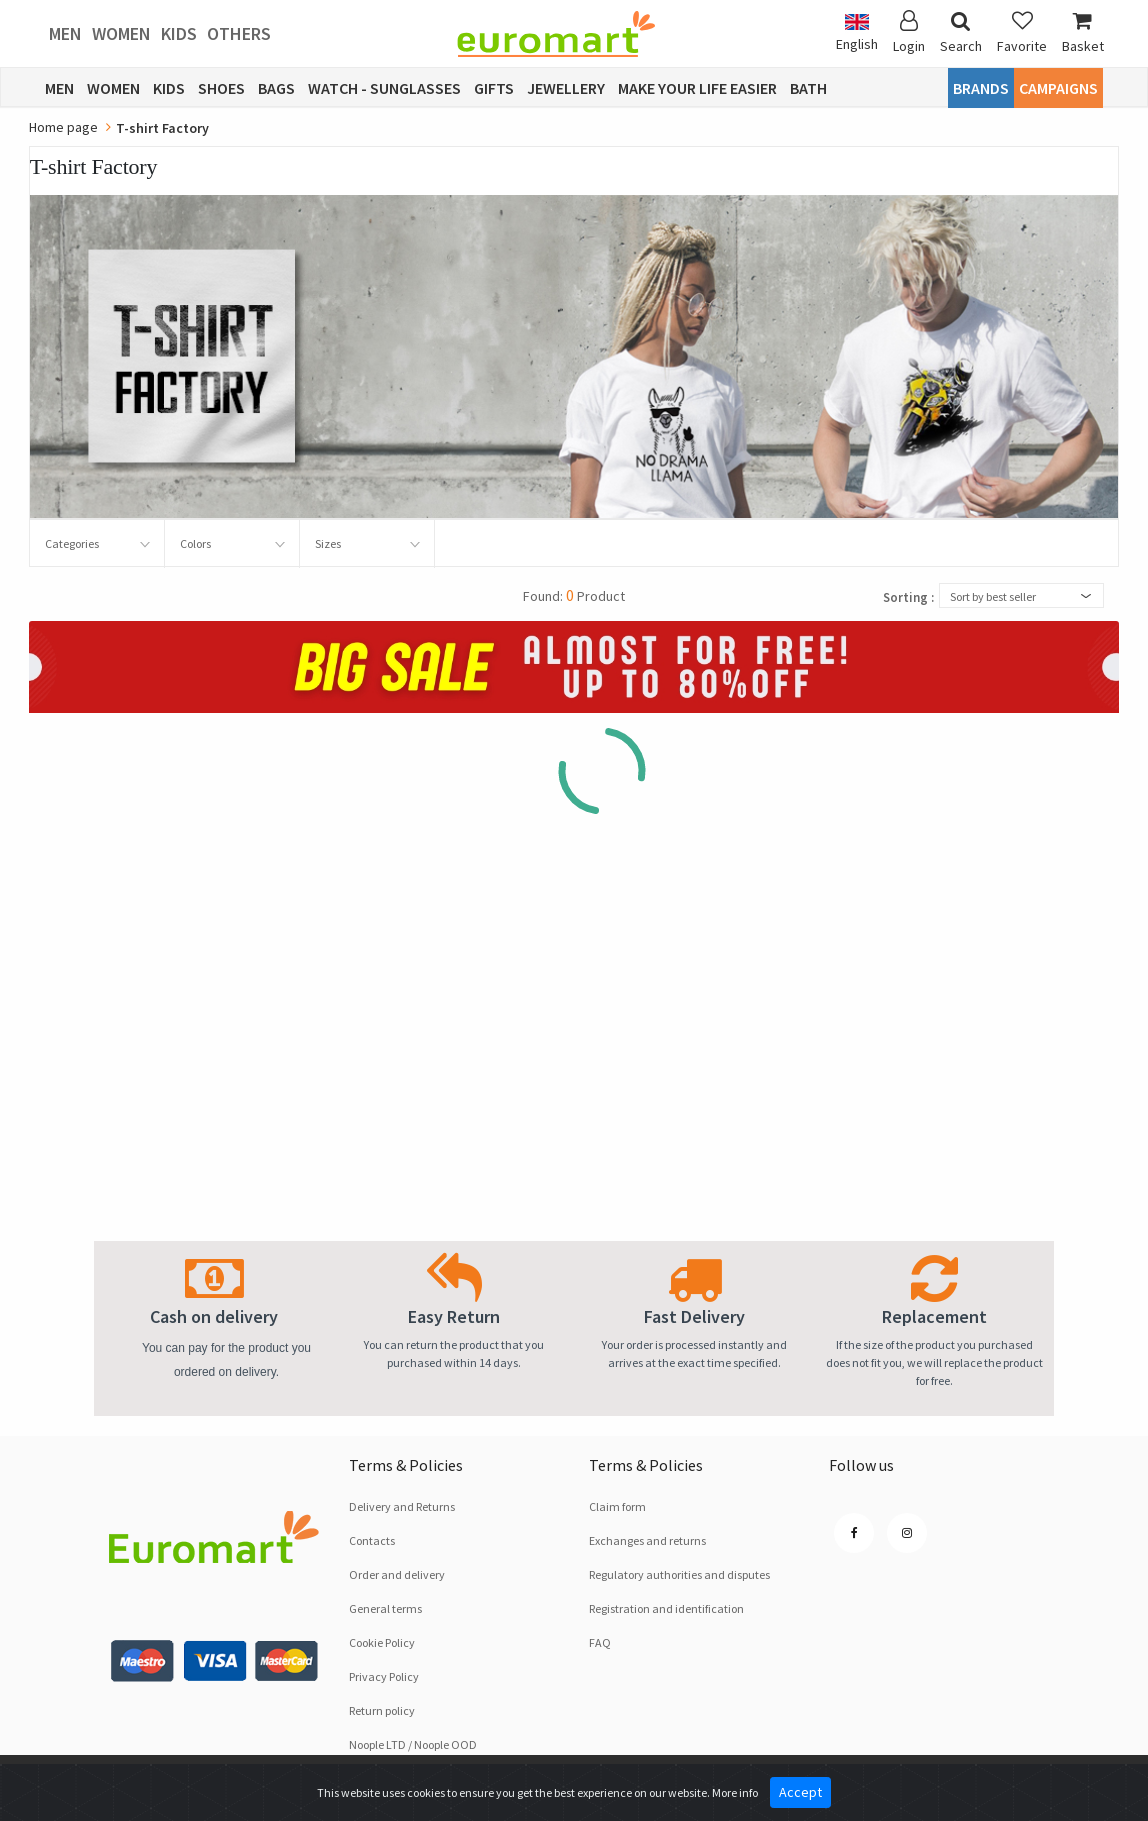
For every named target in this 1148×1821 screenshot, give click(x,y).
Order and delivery (397, 1574)
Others (239, 33)
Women (121, 33)
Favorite (1022, 32)
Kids (179, 33)
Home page (63, 127)
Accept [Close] (800, 1792)
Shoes (221, 88)
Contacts (372, 1540)
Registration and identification (666, 1608)
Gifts (494, 88)
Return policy (382, 1710)
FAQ (600, 1642)
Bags (276, 88)
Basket (1083, 32)
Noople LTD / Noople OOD (413, 1744)
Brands (981, 88)
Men (65, 33)
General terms (385, 1608)
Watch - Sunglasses (384, 88)
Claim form (617, 1506)
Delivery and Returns (402, 1506)
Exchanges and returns (647, 1540)
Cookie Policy (382, 1642)
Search (961, 32)
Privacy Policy (384, 1676)
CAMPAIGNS (1058, 88)
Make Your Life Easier (697, 88)
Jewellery (566, 88)
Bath (808, 88)
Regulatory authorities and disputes (679, 1574)
